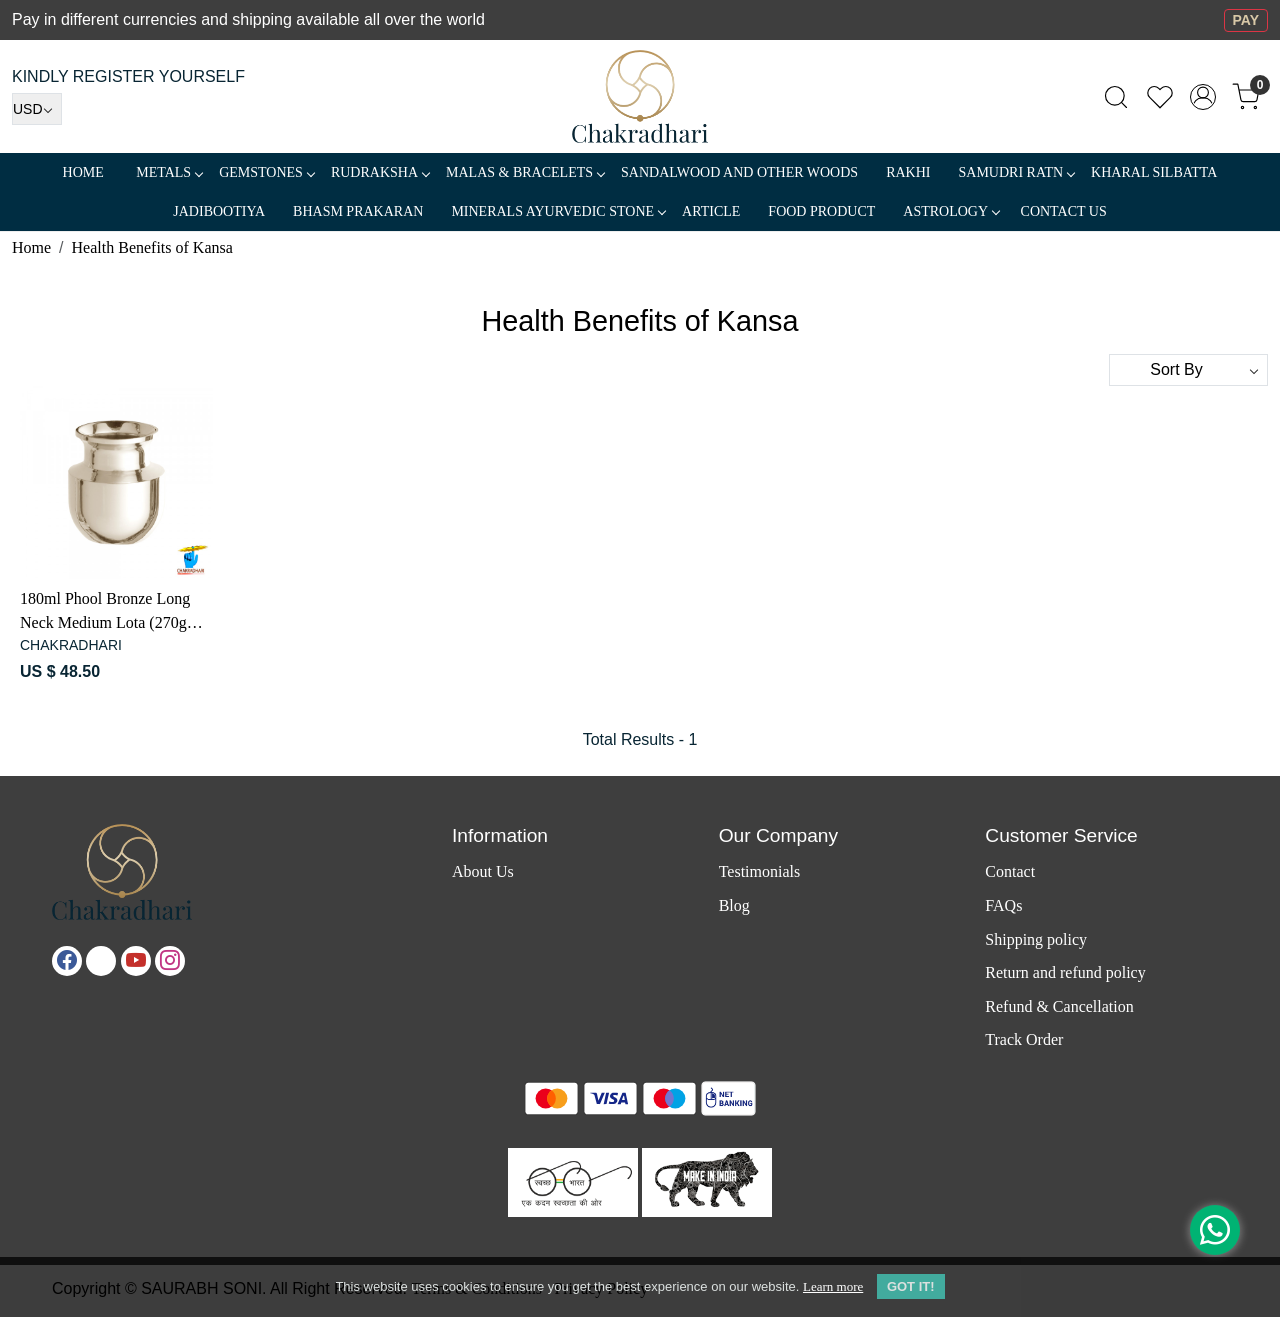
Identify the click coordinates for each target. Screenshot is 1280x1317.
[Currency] (37, 109)
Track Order (1024, 1039)
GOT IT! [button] (911, 1286)
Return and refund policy (1065, 972)
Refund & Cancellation (1059, 1006)
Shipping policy (1036, 939)
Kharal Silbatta (1154, 172)
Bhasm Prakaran (358, 211)
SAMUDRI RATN (1016, 172)
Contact (1010, 871)
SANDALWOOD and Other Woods (739, 172)
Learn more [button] (833, 1286)
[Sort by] (1188, 370)
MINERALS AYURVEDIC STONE (558, 211)
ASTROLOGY (951, 211)
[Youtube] (136, 961)
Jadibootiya (219, 211)
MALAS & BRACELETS (525, 172)
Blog (734, 905)
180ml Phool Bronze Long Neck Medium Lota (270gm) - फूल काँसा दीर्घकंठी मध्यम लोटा (114, 612)
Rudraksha (380, 172)
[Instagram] (170, 961)
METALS (169, 172)
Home (83, 172)
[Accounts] (1203, 97)
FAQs (1003, 905)
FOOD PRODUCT (821, 211)
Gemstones (266, 172)
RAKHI (908, 172)
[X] (101, 961)
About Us (483, 871)
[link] (1116, 97)
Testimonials (760, 871)
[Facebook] (67, 961)
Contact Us (1064, 211)
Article (711, 211)
